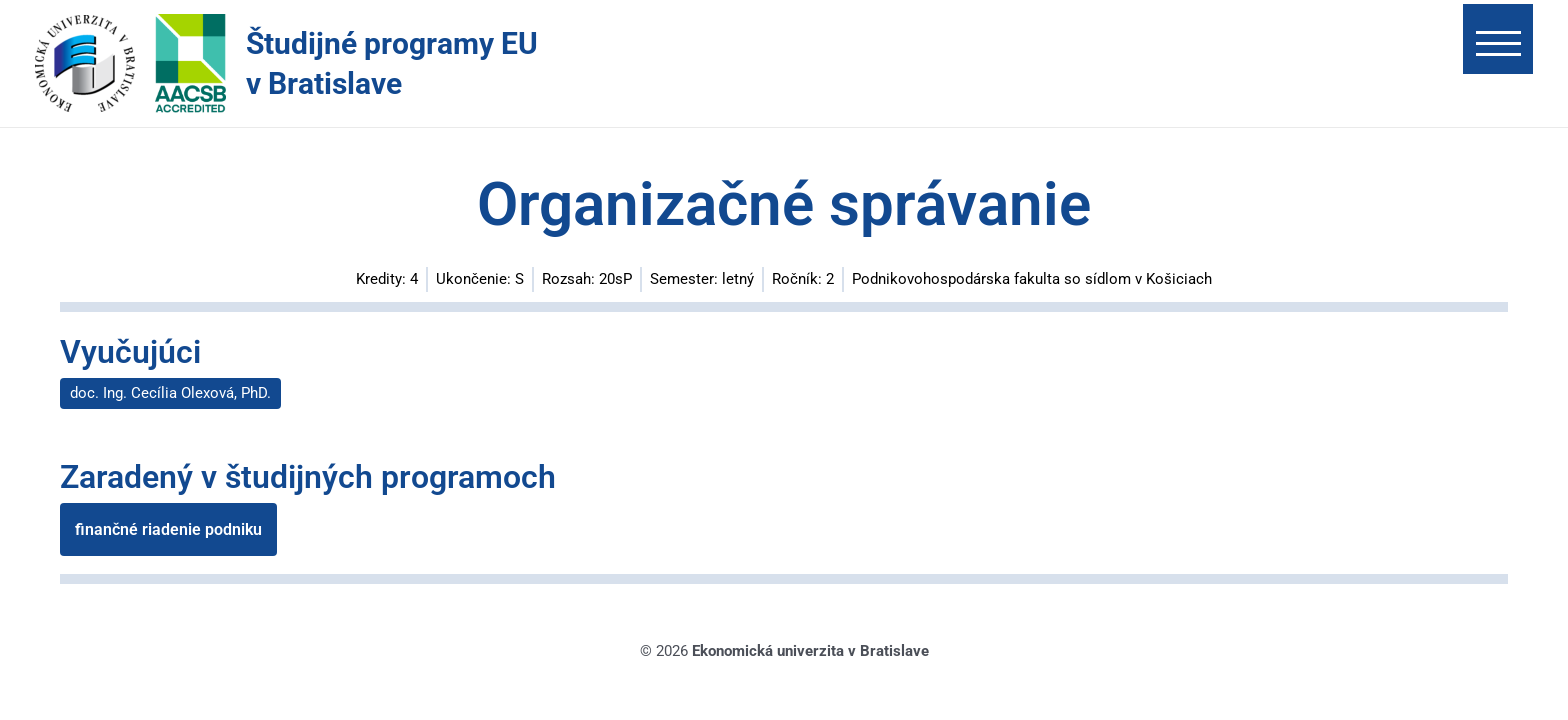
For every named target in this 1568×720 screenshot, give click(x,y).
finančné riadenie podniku (168, 531)
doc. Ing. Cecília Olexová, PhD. (170, 393)
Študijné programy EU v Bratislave (392, 63)
